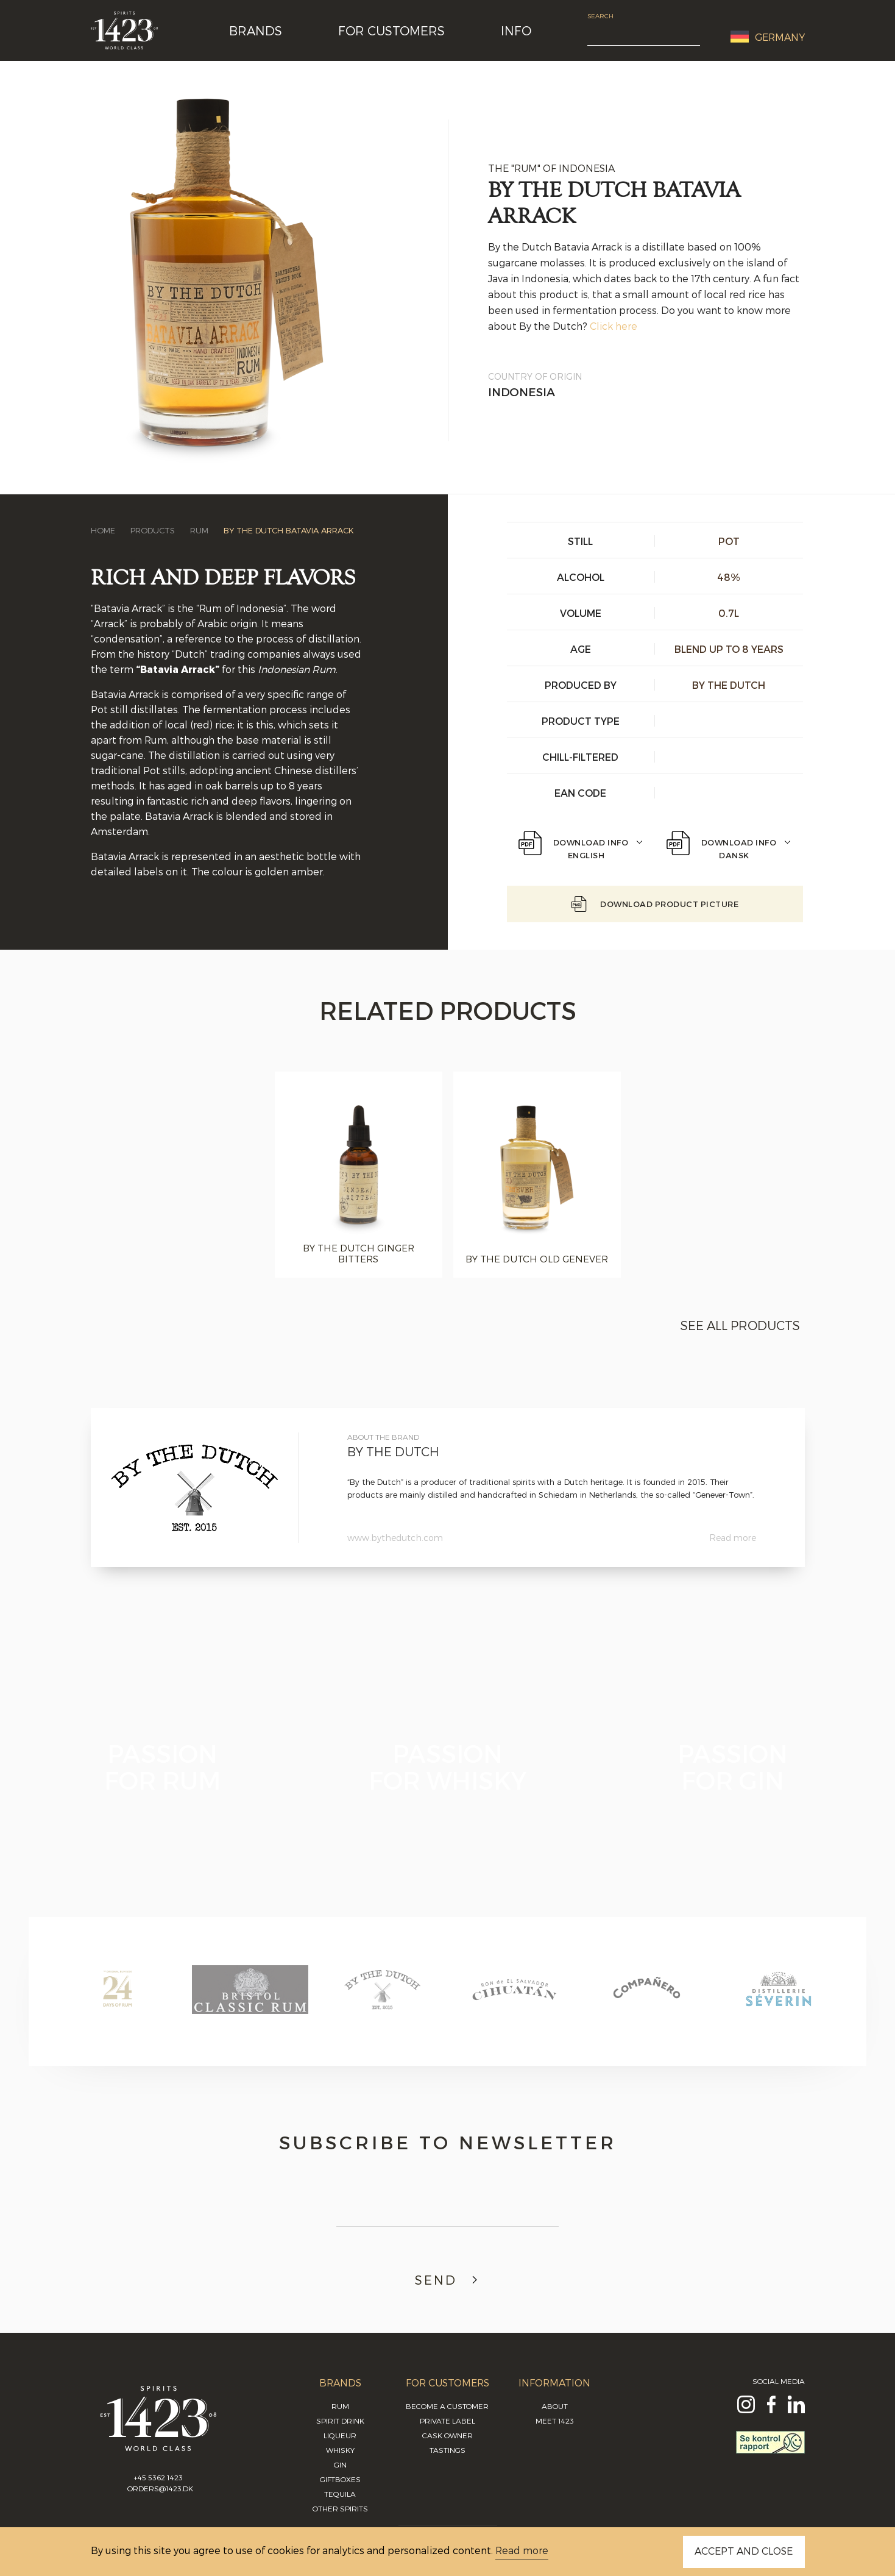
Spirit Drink (340, 2420)
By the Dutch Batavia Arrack (289, 530)
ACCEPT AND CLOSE (744, 2550)
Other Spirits (340, 2508)
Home (103, 530)
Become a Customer (447, 2406)
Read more (732, 1537)
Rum (199, 530)
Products (152, 530)
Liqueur (340, 2435)
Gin (340, 2464)
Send (448, 2279)
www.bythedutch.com (395, 1537)
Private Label (447, 2420)
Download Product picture (654, 904)
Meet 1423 (555, 2420)
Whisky (340, 2450)
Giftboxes (340, 2479)
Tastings (447, 2450)
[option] (358, 1175)
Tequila (340, 2493)
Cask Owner (447, 2435)
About (555, 2406)
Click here (613, 326)
